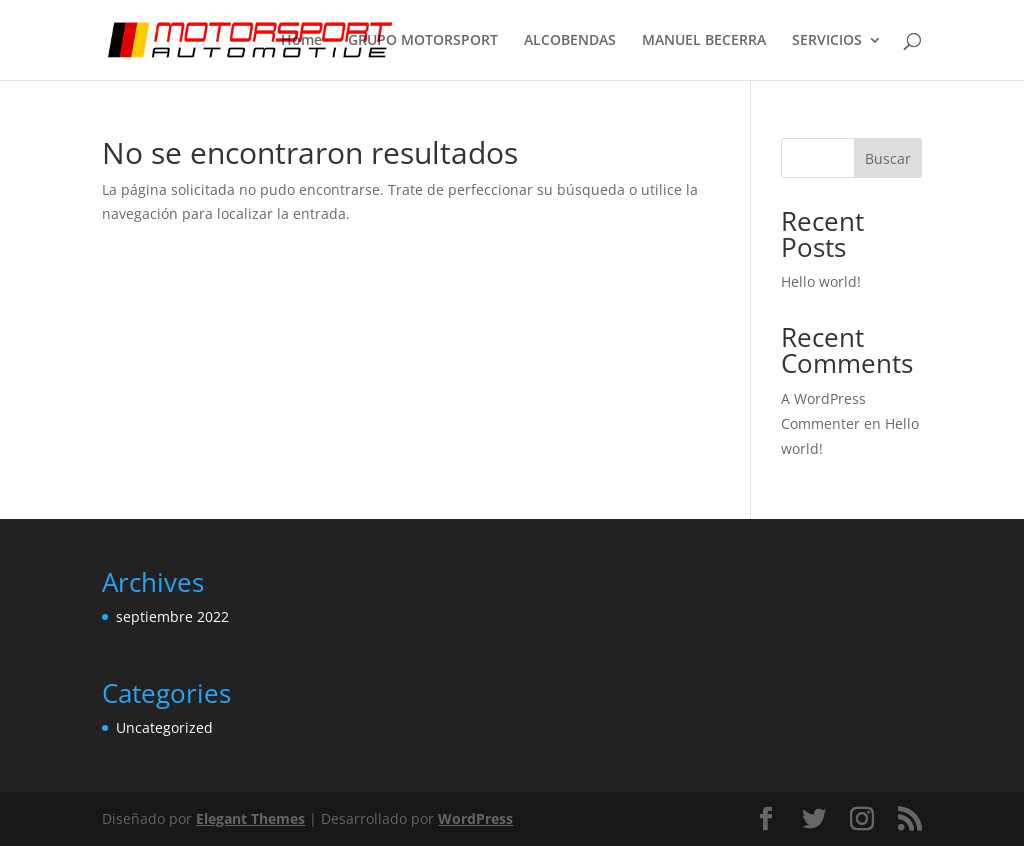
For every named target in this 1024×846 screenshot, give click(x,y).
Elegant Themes (250, 818)
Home (301, 41)
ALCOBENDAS (570, 41)
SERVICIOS (827, 41)
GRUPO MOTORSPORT (423, 41)
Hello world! (821, 281)
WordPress (475, 818)
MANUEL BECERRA (704, 41)
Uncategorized (164, 727)
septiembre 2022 (172, 616)
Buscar (888, 158)
